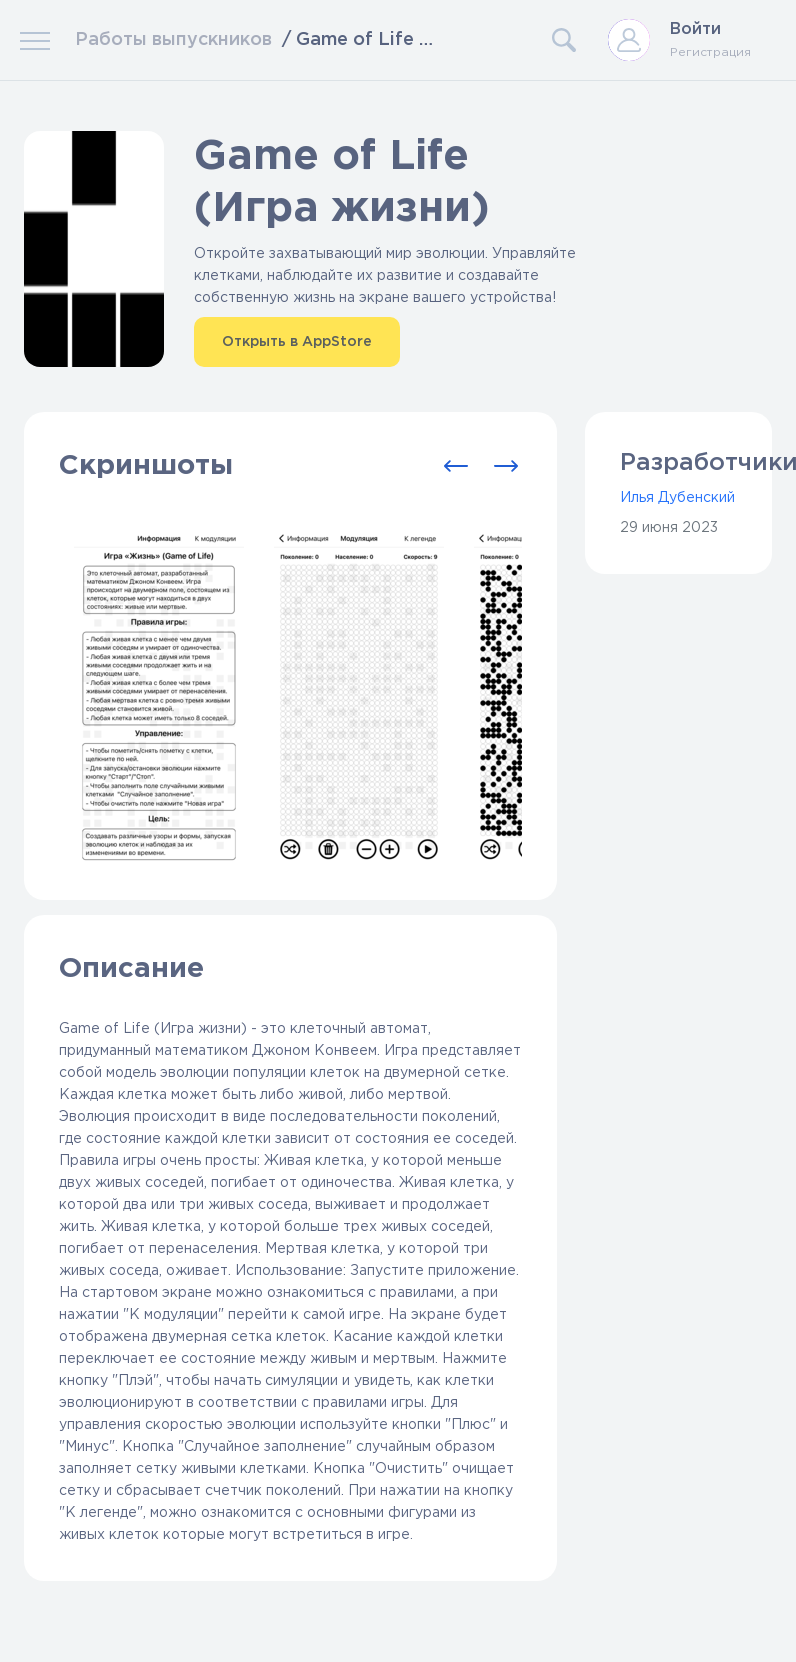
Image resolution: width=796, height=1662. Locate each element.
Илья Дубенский (677, 498)
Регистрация (710, 52)
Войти (695, 29)
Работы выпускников (173, 40)
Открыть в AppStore (297, 342)
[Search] (511, 40)
